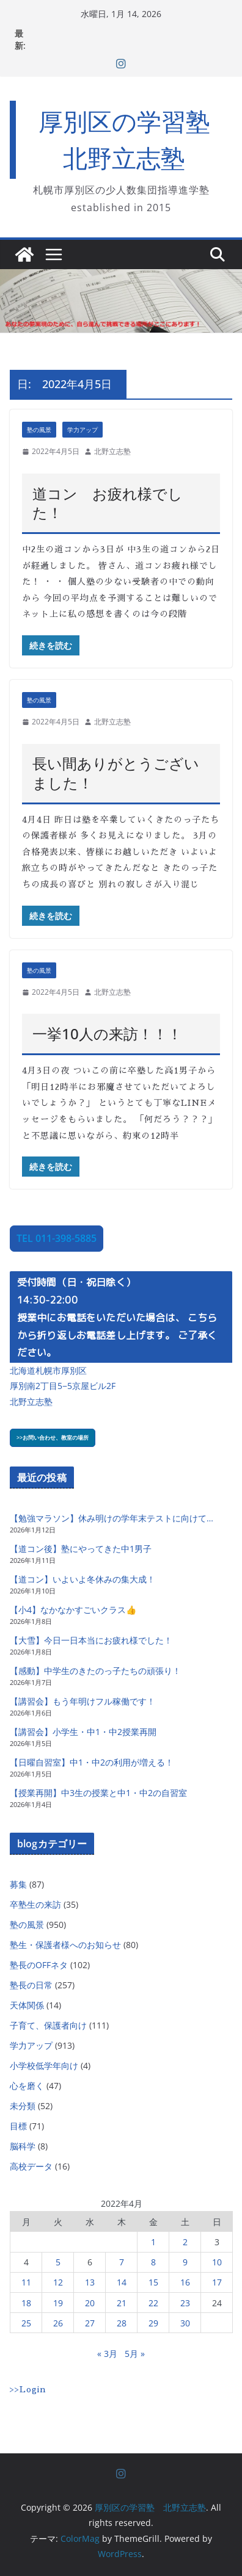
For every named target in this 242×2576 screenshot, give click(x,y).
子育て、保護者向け (48, 2025)
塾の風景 (39, 429)
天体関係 (27, 2005)
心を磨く (27, 2085)
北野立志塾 (112, 451)
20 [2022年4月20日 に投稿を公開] (90, 2303)
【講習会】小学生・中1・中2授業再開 (83, 1731)
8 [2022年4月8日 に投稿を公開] (153, 2262)
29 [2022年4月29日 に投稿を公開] (153, 2323)
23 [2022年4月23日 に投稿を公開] (185, 2303)
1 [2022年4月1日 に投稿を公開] (153, 2242)
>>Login (28, 2389)
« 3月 (107, 2353)
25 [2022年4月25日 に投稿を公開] (26, 2323)
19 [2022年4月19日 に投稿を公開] (58, 2303)
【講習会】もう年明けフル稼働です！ (82, 1701)
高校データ (31, 2166)
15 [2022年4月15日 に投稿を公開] (153, 2282)
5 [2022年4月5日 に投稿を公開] (58, 2262)
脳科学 (22, 2146)
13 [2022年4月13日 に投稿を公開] (90, 2282)
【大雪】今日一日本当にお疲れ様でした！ (91, 1640)
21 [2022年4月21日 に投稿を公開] (122, 2303)
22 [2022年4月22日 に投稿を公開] (153, 2303)
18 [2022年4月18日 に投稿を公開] (26, 2303)
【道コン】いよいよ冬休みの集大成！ (82, 1579)
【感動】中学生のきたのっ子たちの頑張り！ (95, 1670)
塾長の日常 (31, 1985)
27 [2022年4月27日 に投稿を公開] (90, 2323)
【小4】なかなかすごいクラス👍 (73, 1609)
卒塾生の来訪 (35, 1904)
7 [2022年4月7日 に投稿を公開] (121, 2262)
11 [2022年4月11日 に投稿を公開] (26, 2282)
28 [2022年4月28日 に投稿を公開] (122, 2323)
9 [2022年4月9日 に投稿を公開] (185, 2262)
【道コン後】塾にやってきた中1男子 (81, 1548)
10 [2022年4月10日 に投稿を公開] (217, 2262)
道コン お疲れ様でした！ (107, 502)
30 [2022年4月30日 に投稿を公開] (185, 2323)
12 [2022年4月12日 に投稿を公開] (58, 2282)
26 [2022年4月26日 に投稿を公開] (58, 2323)
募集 (18, 1884)
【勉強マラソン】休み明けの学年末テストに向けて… (111, 1518)
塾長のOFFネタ (39, 1965)
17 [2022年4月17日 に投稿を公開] (217, 2282)
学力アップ (82, 429)
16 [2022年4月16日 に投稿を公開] (185, 2282)
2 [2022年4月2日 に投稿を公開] (185, 2242)
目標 (18, 2126)
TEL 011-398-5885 (56, 1238)
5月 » (135, 2353)
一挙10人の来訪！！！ (107, 1033)
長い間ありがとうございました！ (115, 772)
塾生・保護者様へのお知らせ (65, 1944)
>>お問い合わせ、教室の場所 (52, 1437)
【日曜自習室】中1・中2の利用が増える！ (92, 1762)
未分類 (22, 2106)
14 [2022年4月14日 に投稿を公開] (122, 2282)
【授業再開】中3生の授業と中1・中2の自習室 (98, 1793)
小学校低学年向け (44, 2065)
